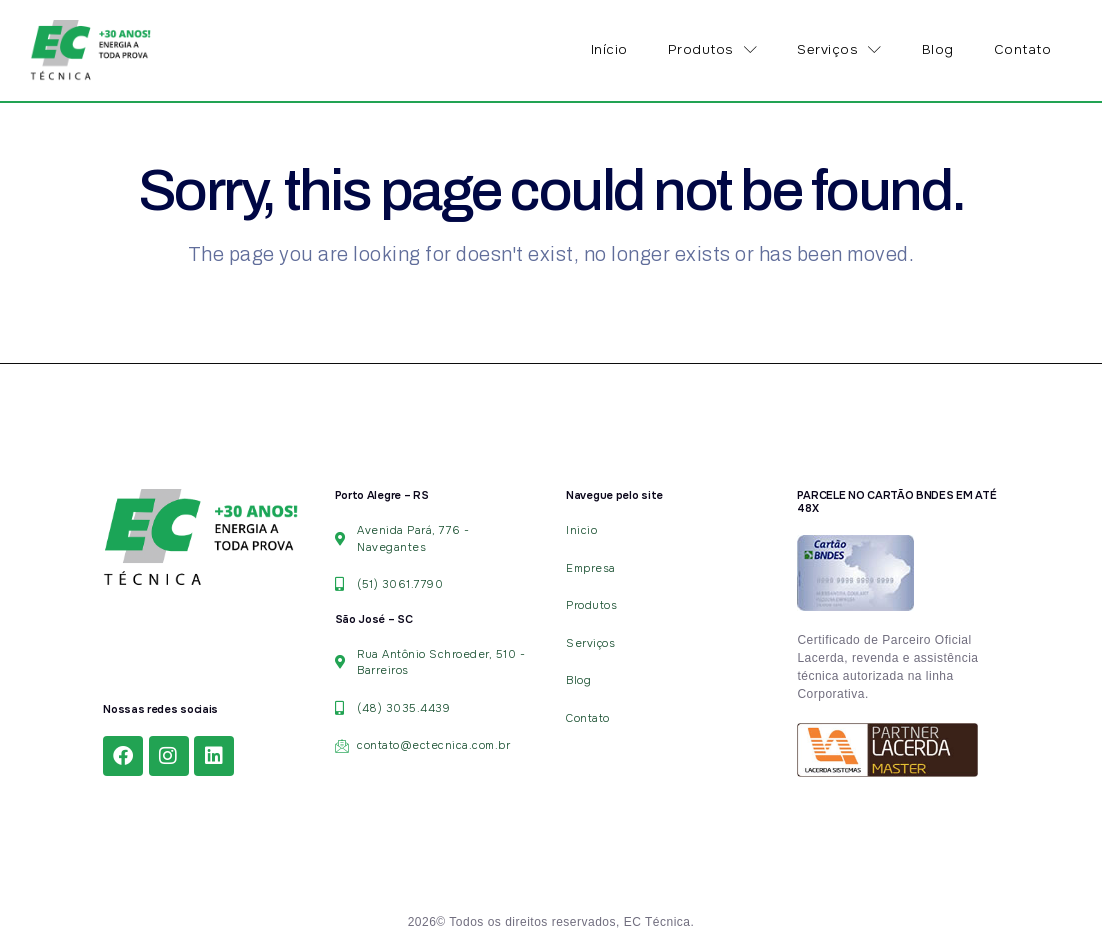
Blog (938, 49)
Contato (1023, 49)
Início (609, 49)
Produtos (713, 50)
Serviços (839, 50)
